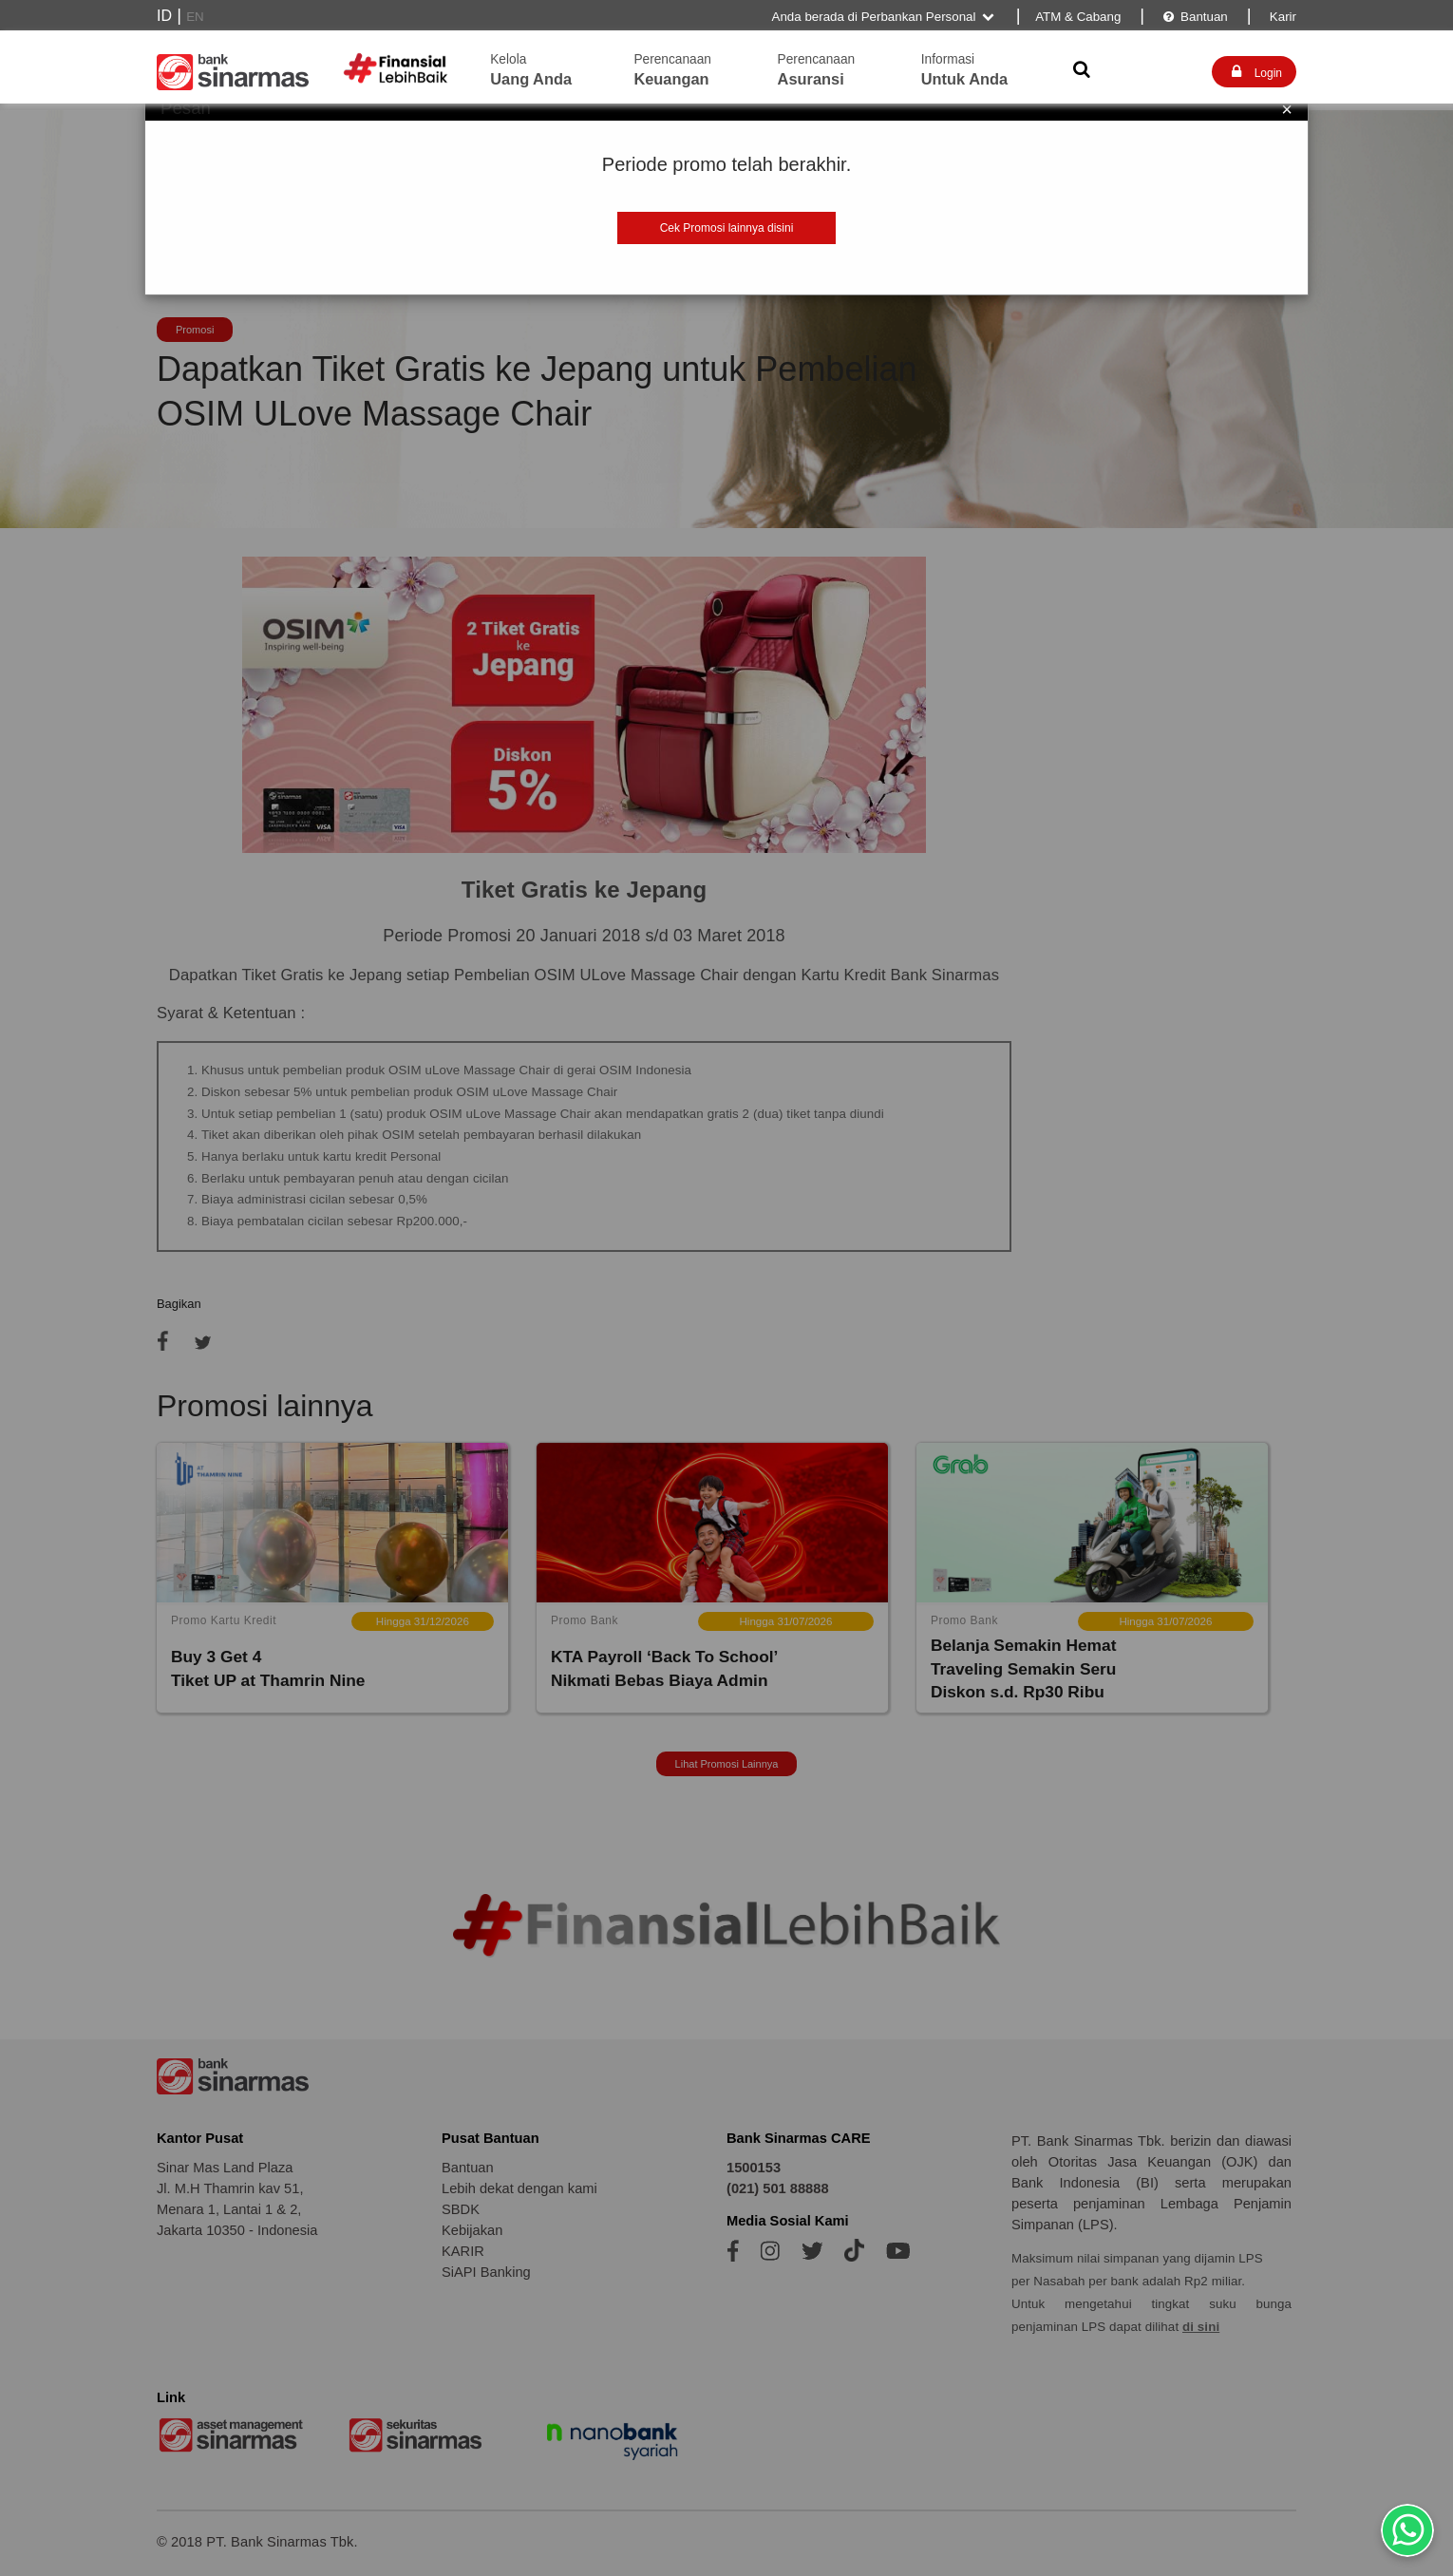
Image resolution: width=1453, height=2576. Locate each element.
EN (195, 16)
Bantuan (1194, 16)
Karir (1281, 16)
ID (164, 16)
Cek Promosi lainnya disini (727, 228)
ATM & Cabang (1078, 16)
